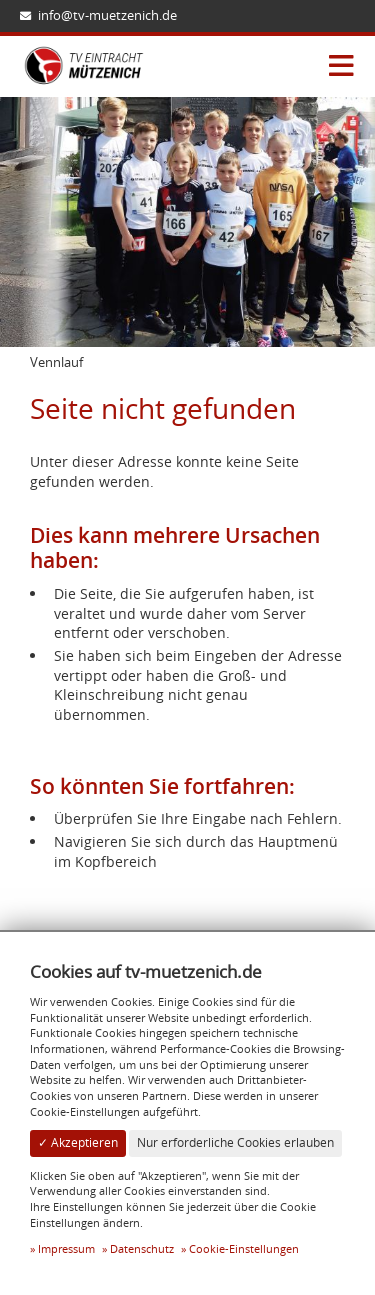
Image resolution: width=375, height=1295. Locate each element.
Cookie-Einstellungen (244, 1248)
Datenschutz (142, 1248)
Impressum (66, 1248)
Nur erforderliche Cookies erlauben (235, 1142)
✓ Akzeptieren (78, 1142)
